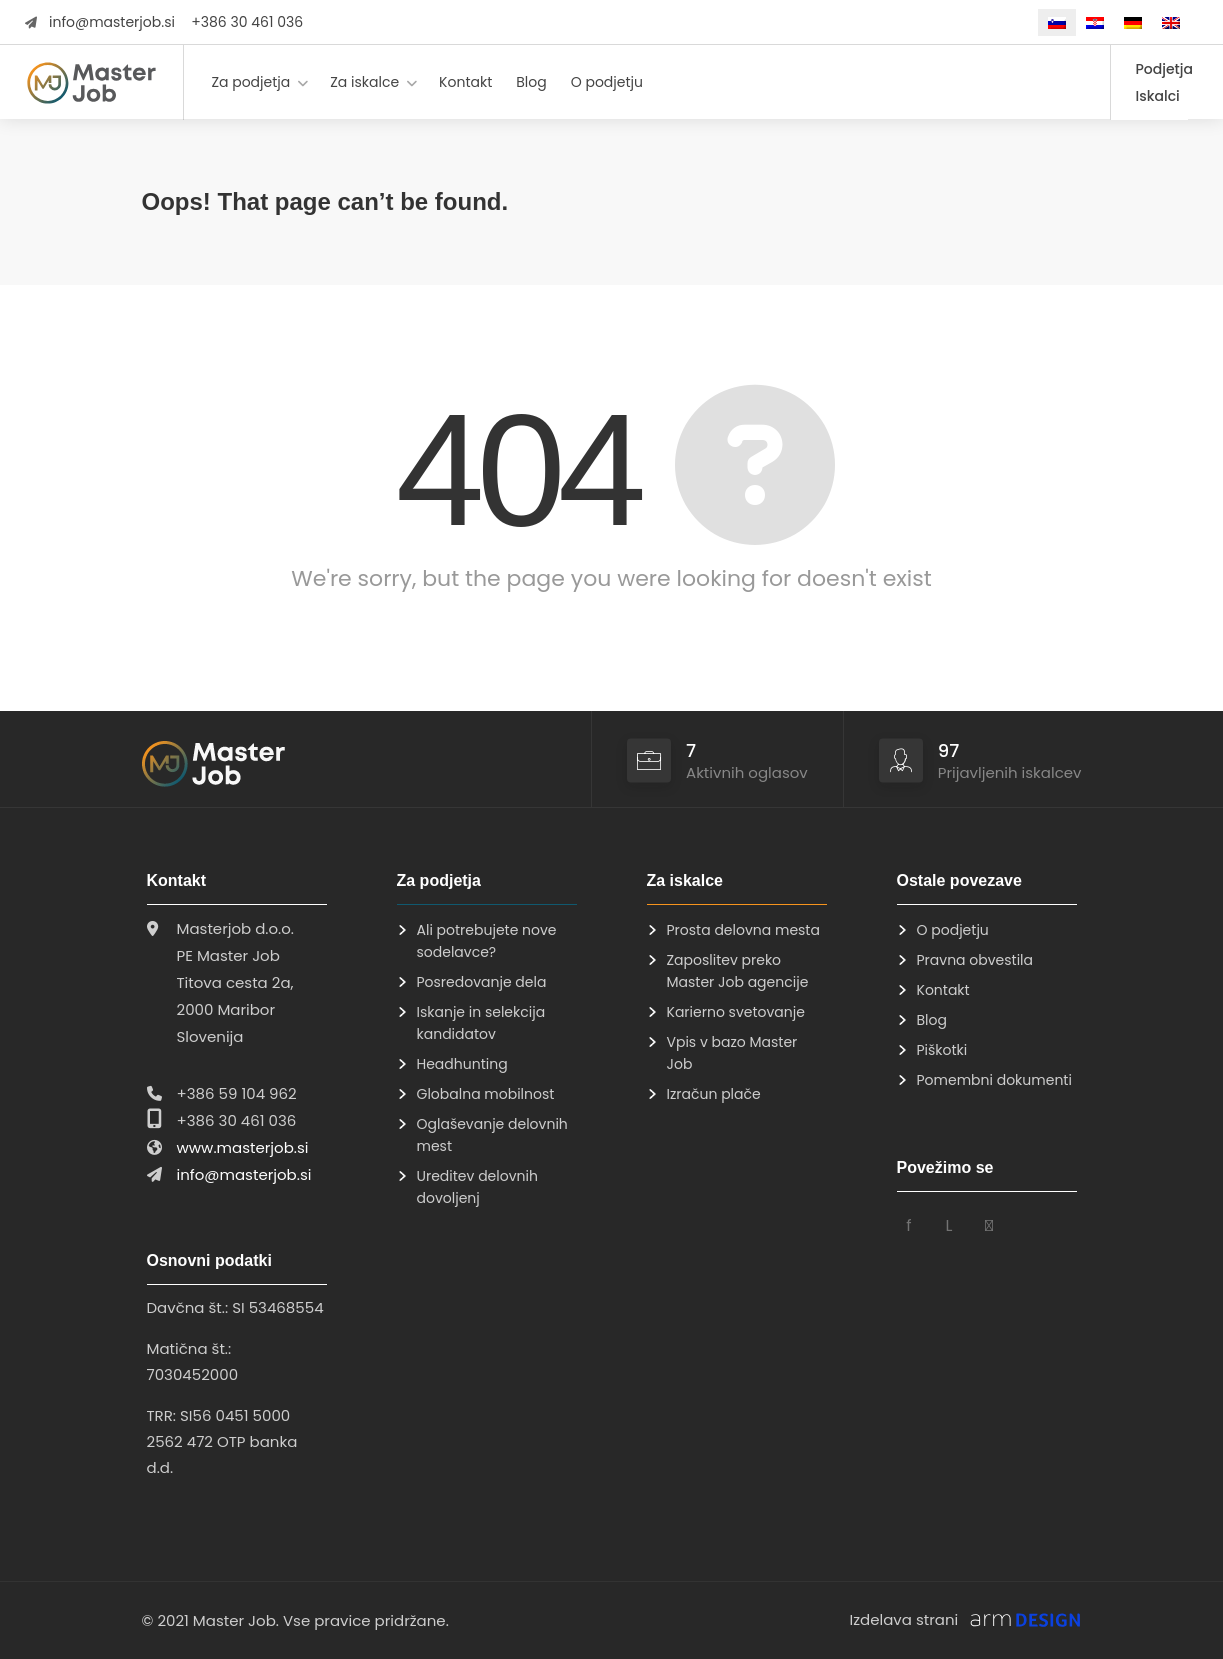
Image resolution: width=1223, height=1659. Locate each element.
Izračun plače (714, 1094)
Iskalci (1158, 96)
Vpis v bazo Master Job (732, 1053)
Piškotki (942, 1050)
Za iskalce (364, 82)
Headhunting (462, 1064)
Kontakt (465, 82)
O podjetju (607, 82)
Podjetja (1164, 69)
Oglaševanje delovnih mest (492, 1135)
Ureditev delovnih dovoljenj (477, 1187)
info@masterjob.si (112, 22)
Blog (531, 82)
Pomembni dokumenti (994, 1080)
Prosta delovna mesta (743, 930)
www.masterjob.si (243, 1147)
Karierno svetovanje (736, 1012)
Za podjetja (250, 82)
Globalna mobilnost (486, 1094)
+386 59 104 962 (237, 1093)
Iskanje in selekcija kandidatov (481, 1023)
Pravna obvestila (975, 960)
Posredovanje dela (482, 982)
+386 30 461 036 (247, 22)
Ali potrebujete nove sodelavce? (487, 941)
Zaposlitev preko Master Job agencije (738, 971)
